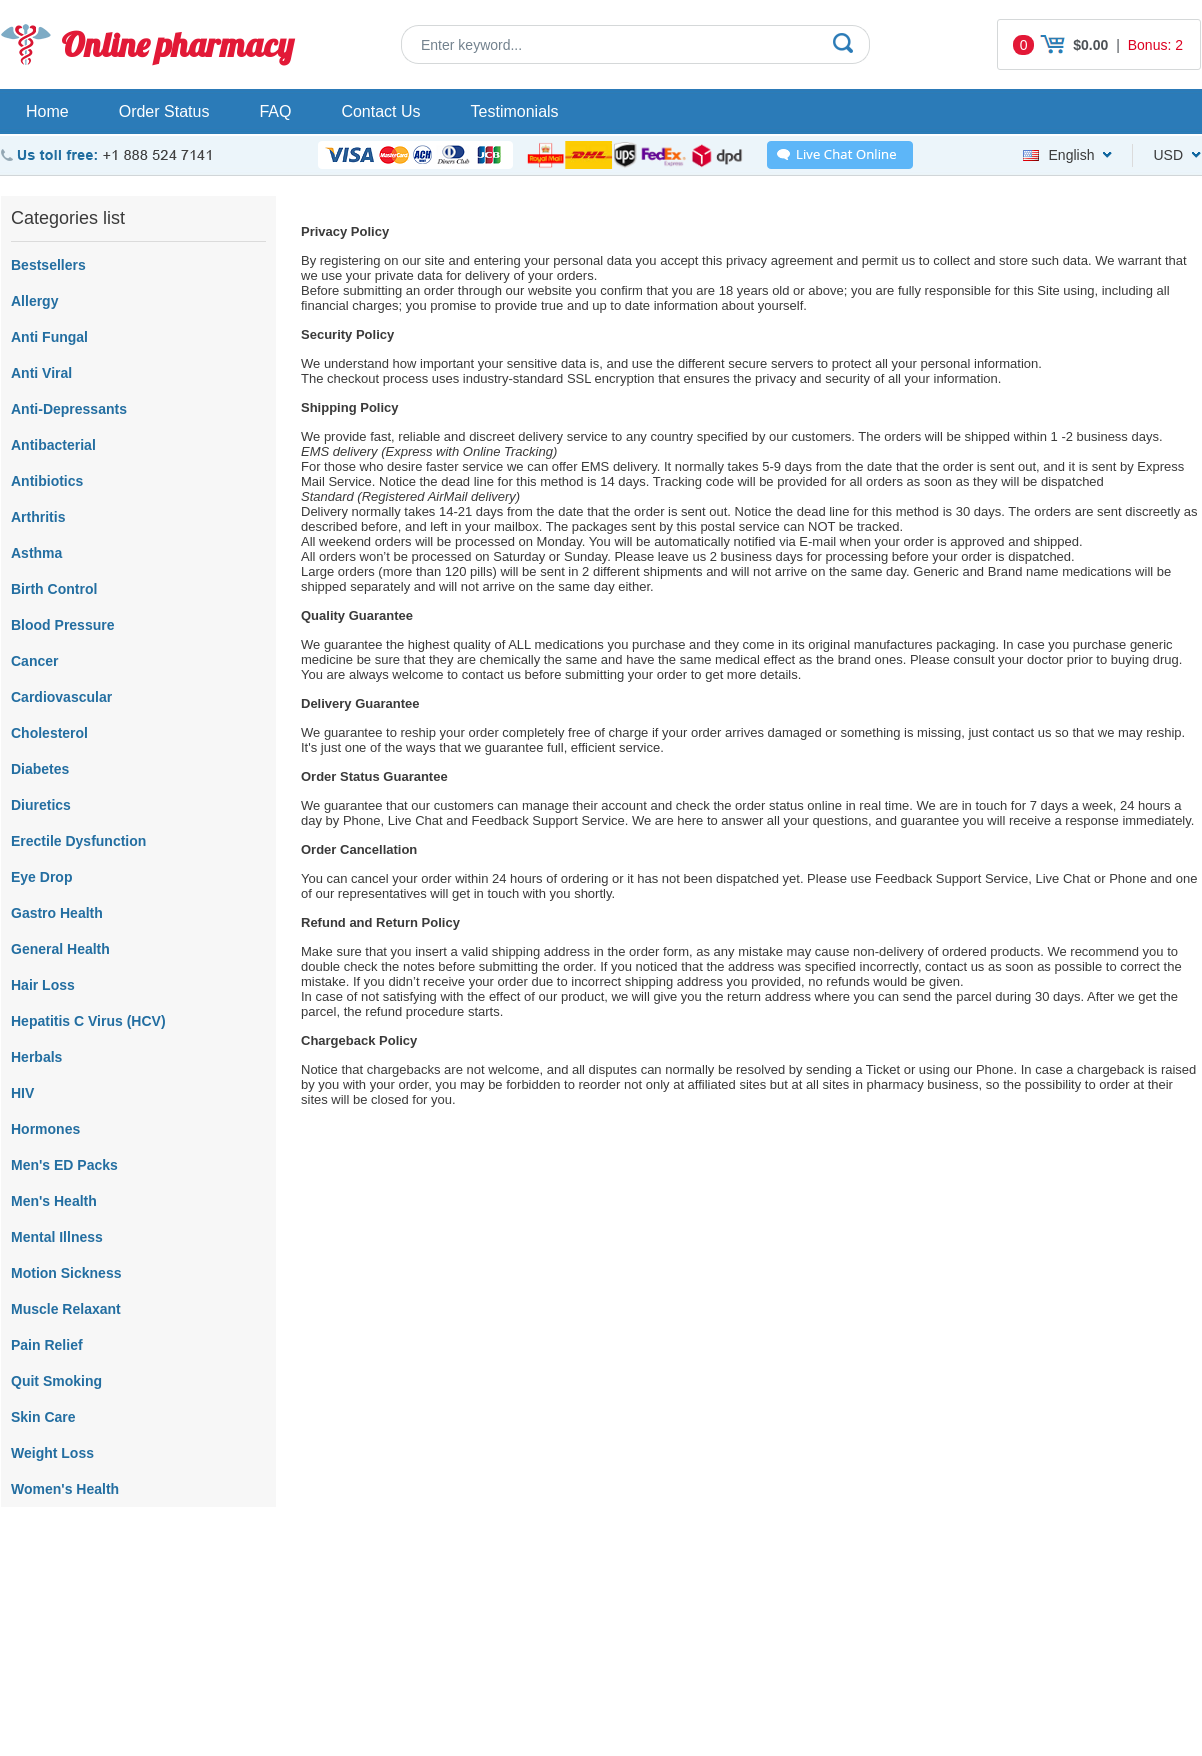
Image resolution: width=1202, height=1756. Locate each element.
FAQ (275, 111)
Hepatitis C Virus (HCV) (88, 1021)
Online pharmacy (177, 44)
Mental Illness (57, 1237)
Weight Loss (52, 1453)
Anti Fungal (49, 337)
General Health (60, 949)
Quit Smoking (56, 1381)
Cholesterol (49, 733)
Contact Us (380, 111)
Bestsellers (48, 265)
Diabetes (40, 769)
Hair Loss (43, 985)
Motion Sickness (66, 1273)
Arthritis (38, 517)
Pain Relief (47, 1345)
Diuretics (41, 805)
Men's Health (54, 1201)
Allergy (34, 301)
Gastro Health (57, 913)
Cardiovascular (61, 697)
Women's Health (65, 1489)
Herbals (36, 1057)
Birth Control (54, 589)
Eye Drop (41, 877)
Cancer (34, 661)
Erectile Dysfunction (78, 841)
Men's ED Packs (64, 1165)
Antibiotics (47, 481)
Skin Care (43, 1417)
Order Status (164, 111)
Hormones (45, 1129)
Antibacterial (53, 445)
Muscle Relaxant (66, 1309)
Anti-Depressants (69, 409)
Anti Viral (41, 373)
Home (47, 111)
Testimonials (515, 111)
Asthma (36, 553)
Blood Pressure (62, 625)
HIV (22, 1093)
